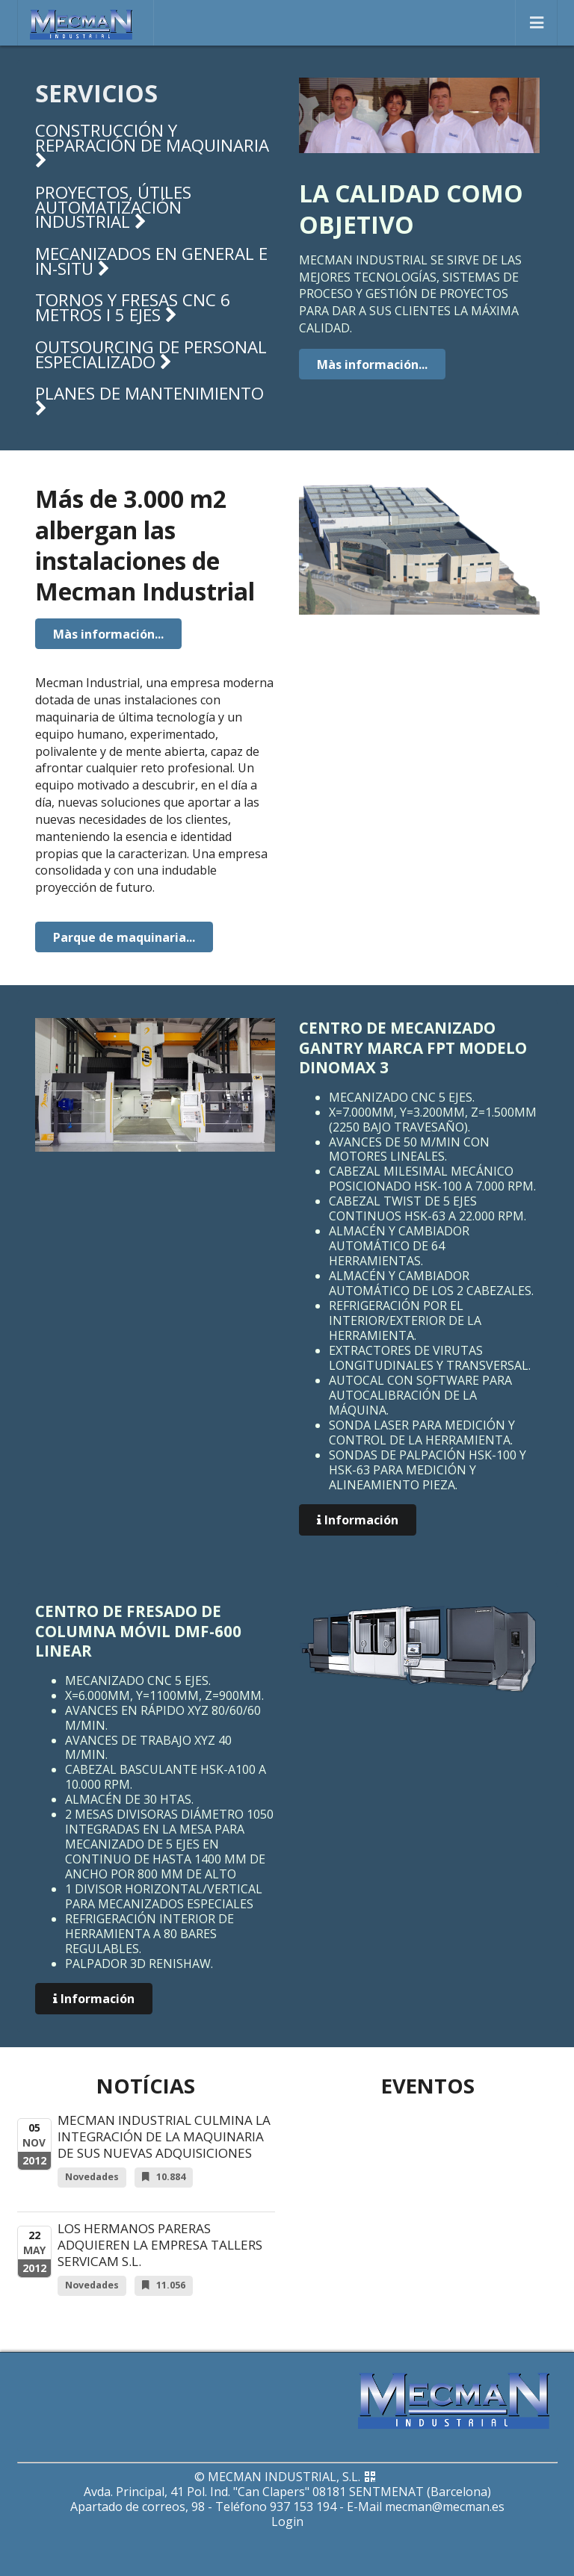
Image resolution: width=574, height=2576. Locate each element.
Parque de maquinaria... (124, 937)
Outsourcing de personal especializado (151, 354)
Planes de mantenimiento (149, 400)
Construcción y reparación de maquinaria (152, 144)
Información (357, 1520)
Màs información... (372, 364)
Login (287, 2521)
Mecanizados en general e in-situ (151, 261)
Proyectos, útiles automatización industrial (113, 207)
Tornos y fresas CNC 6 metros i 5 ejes (132, 307)
